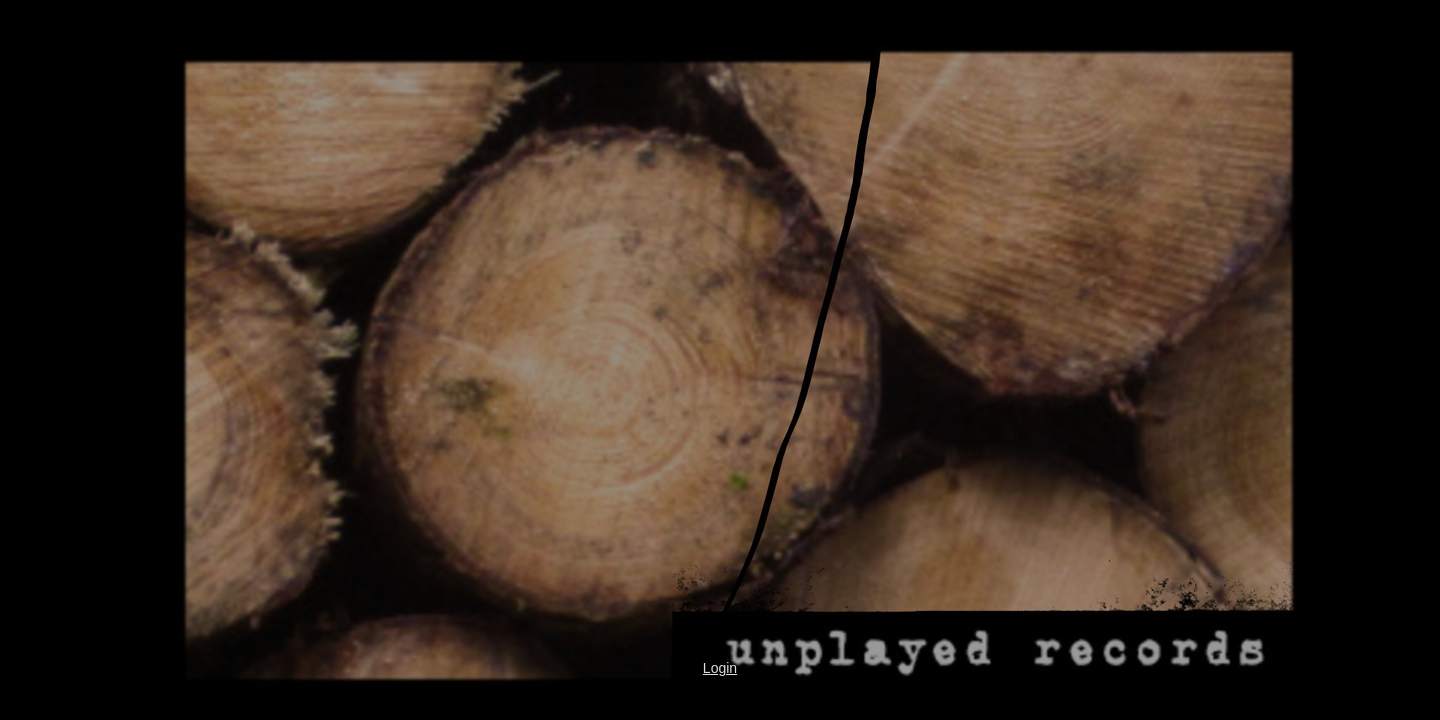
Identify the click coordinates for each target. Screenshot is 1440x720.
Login (720, 668)
